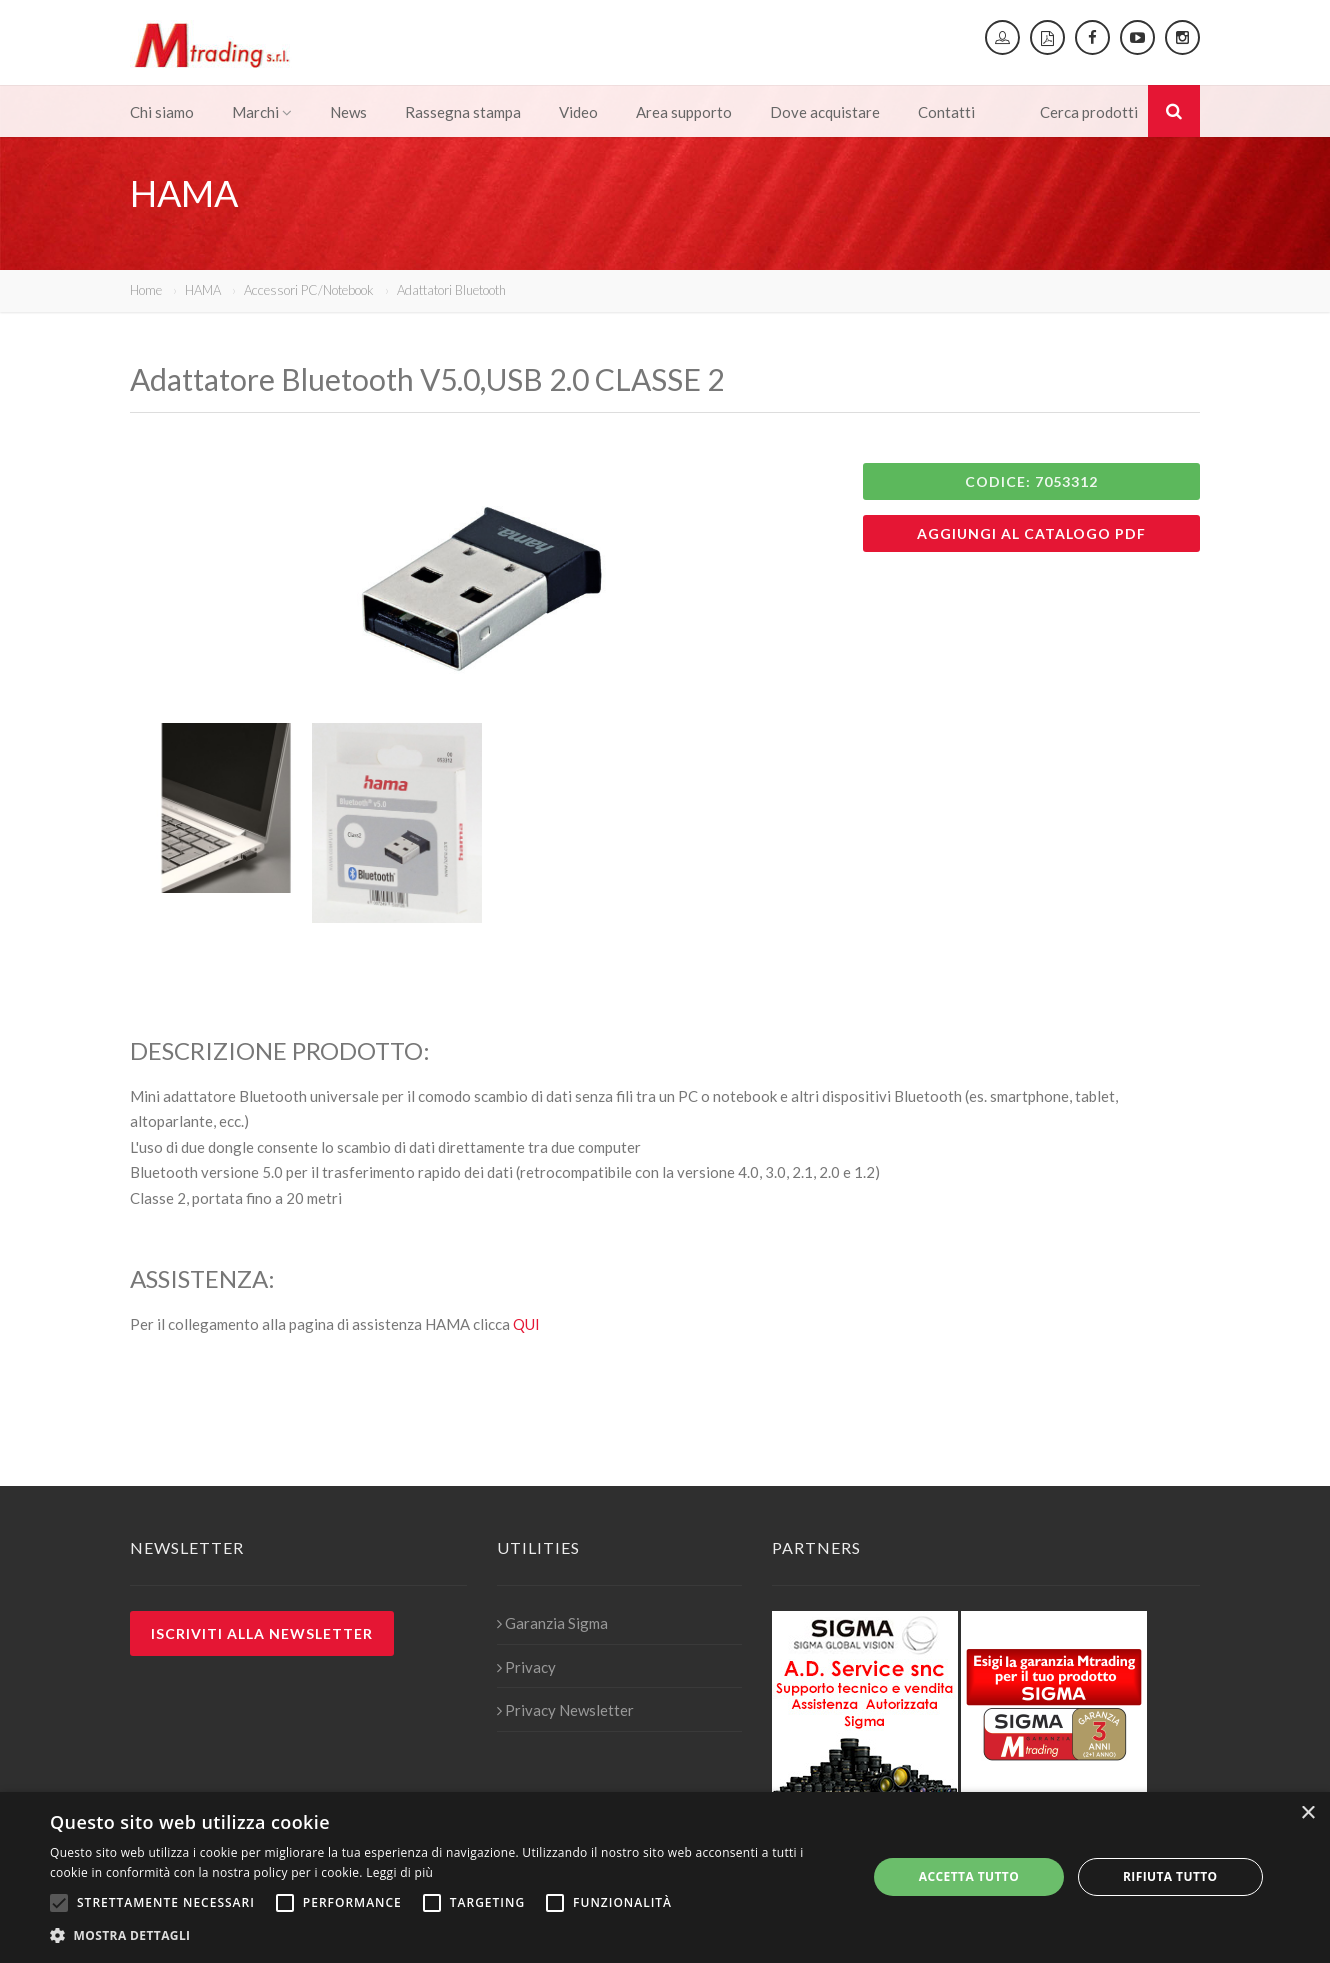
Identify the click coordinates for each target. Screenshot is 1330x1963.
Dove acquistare (825, 112)
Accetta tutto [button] (969, 1876)
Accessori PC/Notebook (309, 290)
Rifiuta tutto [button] (1170, 1876)
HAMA (203, 290)
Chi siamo (162, 112)
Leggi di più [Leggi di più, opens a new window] (399, 1872)
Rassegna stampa (463, 112)
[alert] (665, 1877)
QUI (526, 1324)
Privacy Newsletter (565, 1710)
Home (146, 290)
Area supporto (684, 112)
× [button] (1307, 1813)
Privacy (526, 1667)
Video (578, 112)
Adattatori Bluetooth (451, 290)
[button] (446, 1936)
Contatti (946, 112)
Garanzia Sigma (552, 1623)
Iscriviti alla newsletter (262, 1633)
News (348, 112)
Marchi (262, 112)
